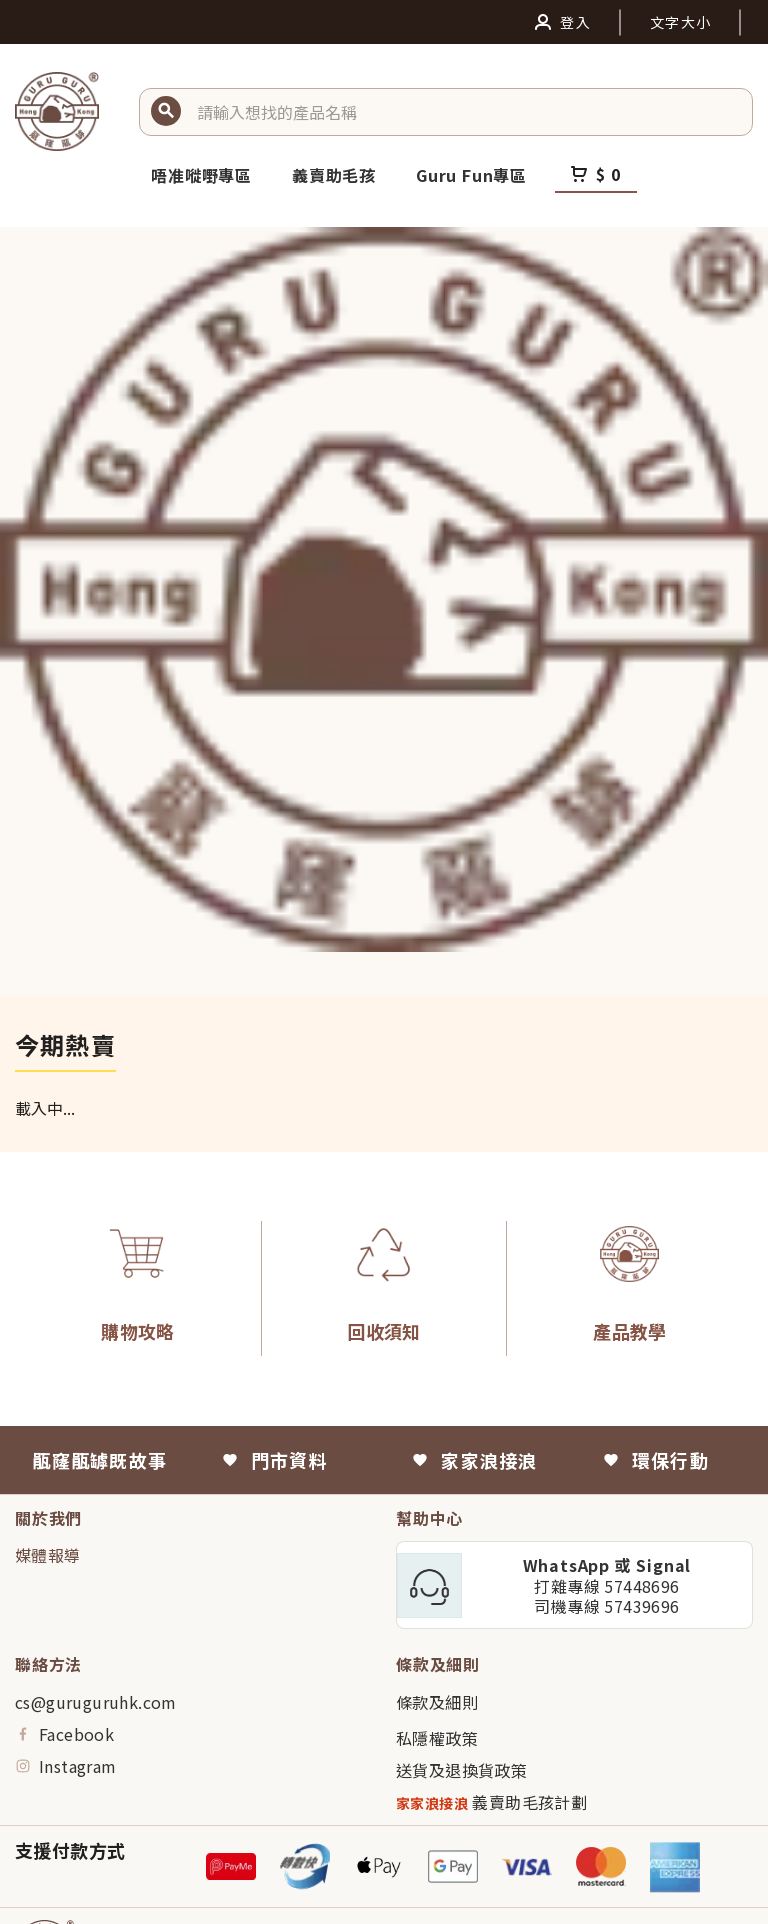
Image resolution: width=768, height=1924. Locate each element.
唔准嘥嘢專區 (201, 175)
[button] (467, 112)
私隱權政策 (437, 1738)
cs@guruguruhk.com (96, 1702)
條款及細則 (437, 1702)
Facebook (64, 1734)
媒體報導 (48, 1555)
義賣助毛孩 (334, 175)
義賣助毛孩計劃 (491, 1802)
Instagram (66, 1766)
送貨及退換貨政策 (461, 1770)
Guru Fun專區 (471, 175)
